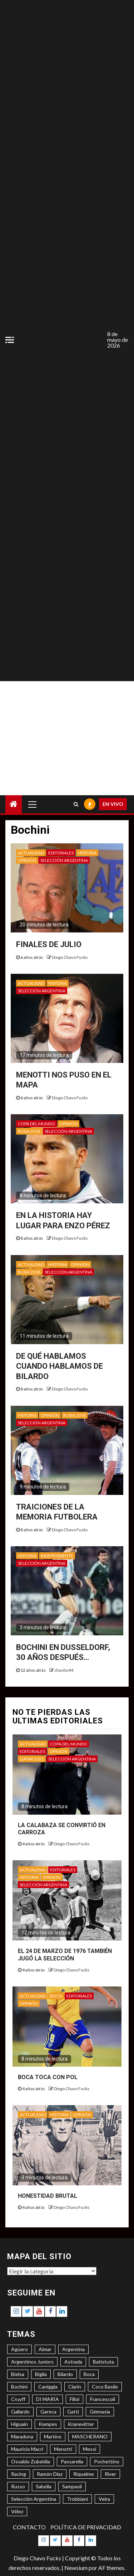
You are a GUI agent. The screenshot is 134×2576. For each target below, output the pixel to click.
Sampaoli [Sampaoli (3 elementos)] (72, 2486)
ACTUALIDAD (31, 852)
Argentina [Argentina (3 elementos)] (73, 2349)
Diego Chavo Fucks (70, 957)
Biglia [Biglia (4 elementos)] (41, 2374)
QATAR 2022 (32, 1759)
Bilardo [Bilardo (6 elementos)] (65, 2374)
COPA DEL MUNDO (36, 1123)
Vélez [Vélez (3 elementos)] (17, 2511)
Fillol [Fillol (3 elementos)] (74, 2399)
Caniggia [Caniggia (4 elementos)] (48, 2387)
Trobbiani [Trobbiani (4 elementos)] (77, 2499)
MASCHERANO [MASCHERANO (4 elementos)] (90, 2436)
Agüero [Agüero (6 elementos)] (19, 2349)
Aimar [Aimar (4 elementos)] (45, 2349)
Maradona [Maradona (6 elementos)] (22, 2436)
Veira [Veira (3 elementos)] (104, 2499)
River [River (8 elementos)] (110, 2474)
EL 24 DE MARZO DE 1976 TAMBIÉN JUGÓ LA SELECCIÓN (65, 1955)
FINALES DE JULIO (48, 944)
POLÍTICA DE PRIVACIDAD (85, 2527)
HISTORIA (87, 852)
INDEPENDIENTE (57, 1555)
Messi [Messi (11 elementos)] (89, 2449)
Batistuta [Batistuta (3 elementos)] (103, 2362)
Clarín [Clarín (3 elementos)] (74, 2387)
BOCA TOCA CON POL (48, 2077)
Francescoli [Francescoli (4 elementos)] (102, 2399)
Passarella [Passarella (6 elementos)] (72, 2461)
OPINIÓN (27, 860)
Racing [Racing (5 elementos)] (18, 2474)
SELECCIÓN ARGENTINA (64, 860)
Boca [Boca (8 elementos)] (89, 2374)
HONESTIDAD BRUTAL (47, 2195)
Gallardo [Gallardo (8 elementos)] (20, 2411)
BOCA (56, 1996)
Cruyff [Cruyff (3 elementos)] (18, 2399)
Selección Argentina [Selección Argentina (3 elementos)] (33, 2499)
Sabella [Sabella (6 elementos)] (43, 2486)
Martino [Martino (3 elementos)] (52, 2436)
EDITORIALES (61, 852)
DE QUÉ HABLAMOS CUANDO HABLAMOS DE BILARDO (59, 1366)
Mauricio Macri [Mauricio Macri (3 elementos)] (27, 2449)
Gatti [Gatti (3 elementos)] (73, 2411)
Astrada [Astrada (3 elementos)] (73, 2362)
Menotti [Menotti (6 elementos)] (63, 2449)
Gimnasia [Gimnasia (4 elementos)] (100, 2411)
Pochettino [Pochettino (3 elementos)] (106, 2461)
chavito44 (63, 1670)
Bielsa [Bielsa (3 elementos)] (17, 2374)
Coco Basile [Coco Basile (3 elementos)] (105, 2387)
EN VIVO (113, 804)
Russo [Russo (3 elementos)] (18, 2486)
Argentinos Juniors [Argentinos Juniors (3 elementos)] (32, 2362)
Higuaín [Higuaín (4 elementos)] (19, 2424)
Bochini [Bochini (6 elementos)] (19, 2387)
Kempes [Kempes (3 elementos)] (48, 2424)
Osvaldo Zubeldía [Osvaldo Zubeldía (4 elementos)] (30, 2461)
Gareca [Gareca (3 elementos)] (48, 2411)
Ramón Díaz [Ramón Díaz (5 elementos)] (50, 2474)
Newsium (76, 2567)
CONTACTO (29, 2527)
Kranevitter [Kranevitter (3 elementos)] (81, 2424)
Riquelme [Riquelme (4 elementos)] (83, 2474)
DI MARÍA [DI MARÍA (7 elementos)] (47, 2399)
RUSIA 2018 (29, 1131)
